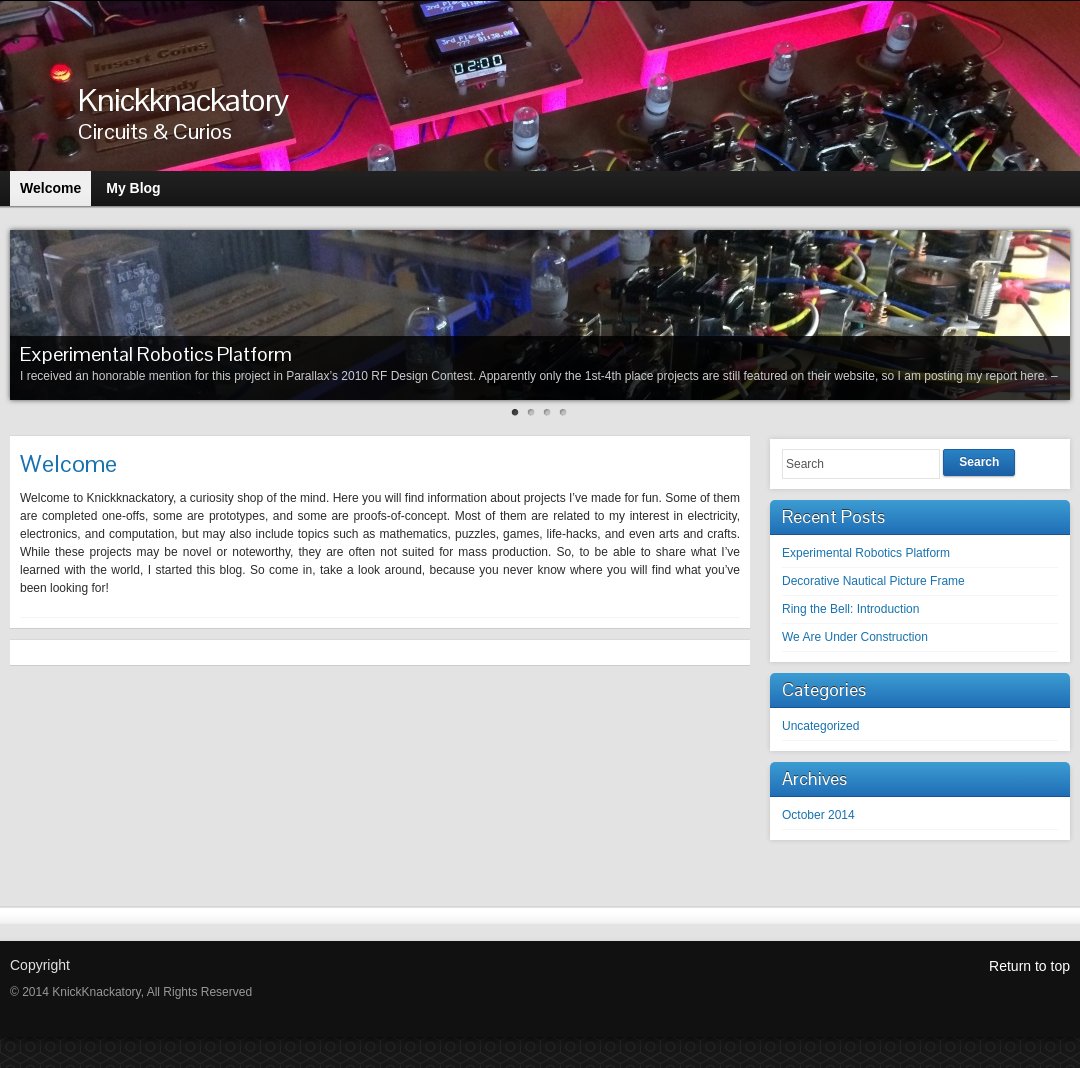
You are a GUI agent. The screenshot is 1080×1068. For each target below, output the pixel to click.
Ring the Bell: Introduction (850, 609)
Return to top (1029, 966)
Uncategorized (820, 726)
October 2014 (818, 815)
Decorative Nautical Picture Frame (873, 581)
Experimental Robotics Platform (156, 354)
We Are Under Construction (855, 637)
